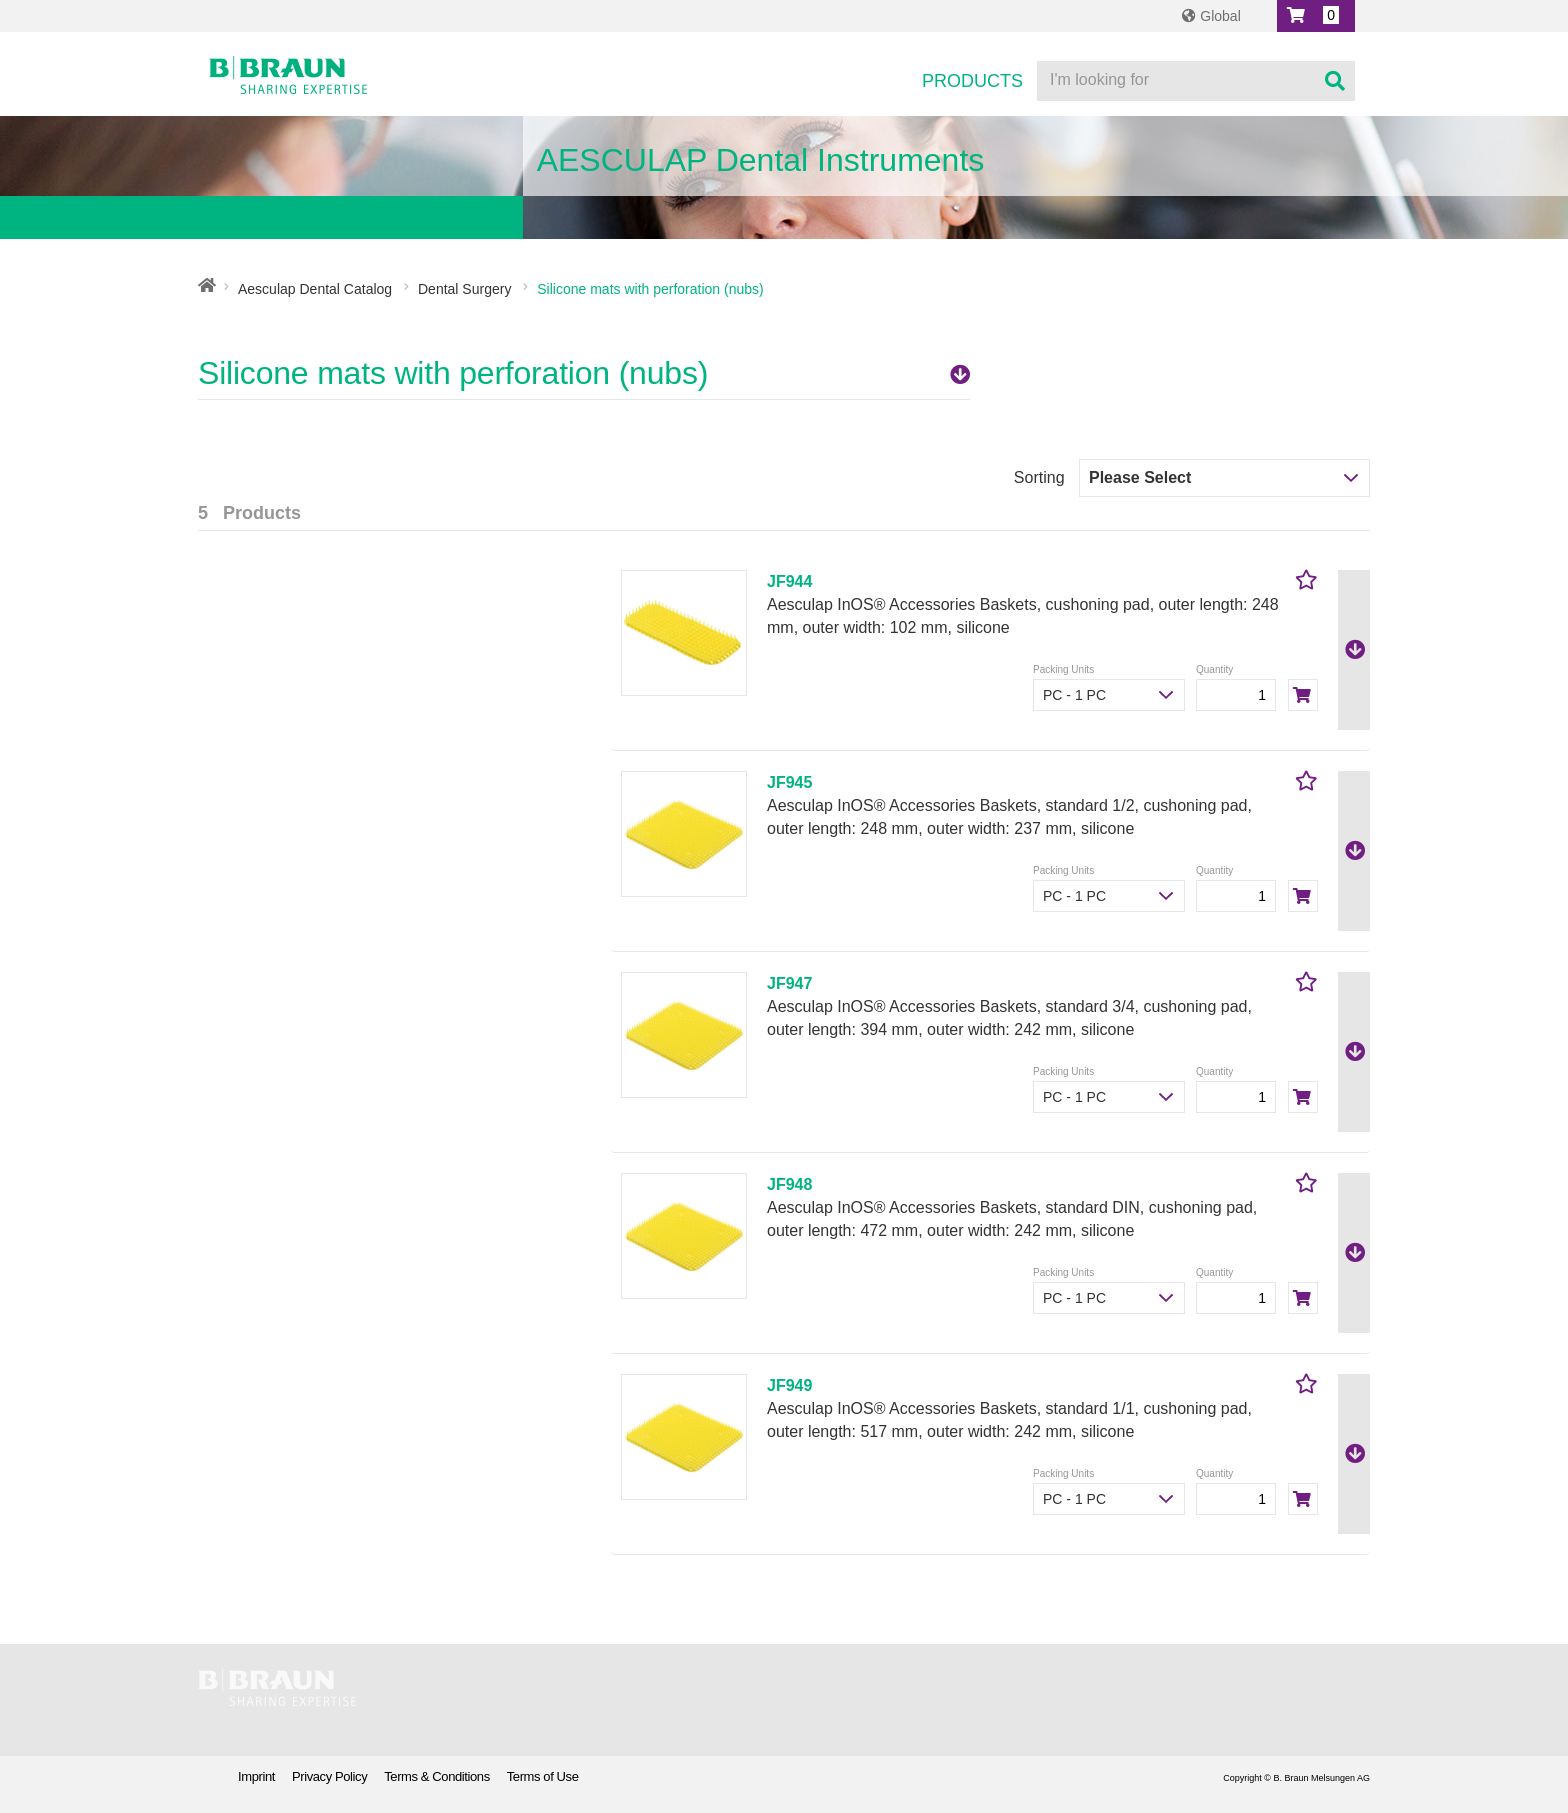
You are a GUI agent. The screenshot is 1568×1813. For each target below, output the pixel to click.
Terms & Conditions (437, 1776)
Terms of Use (543, 1776)
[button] (1316, 16)
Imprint (256, 1776)
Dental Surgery (464, 289)
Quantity (1214, 669)
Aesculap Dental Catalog (315, 289)
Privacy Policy (329, 1776)
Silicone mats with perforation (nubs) (584, 373)
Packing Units (1063, 669)
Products (972, 81)
